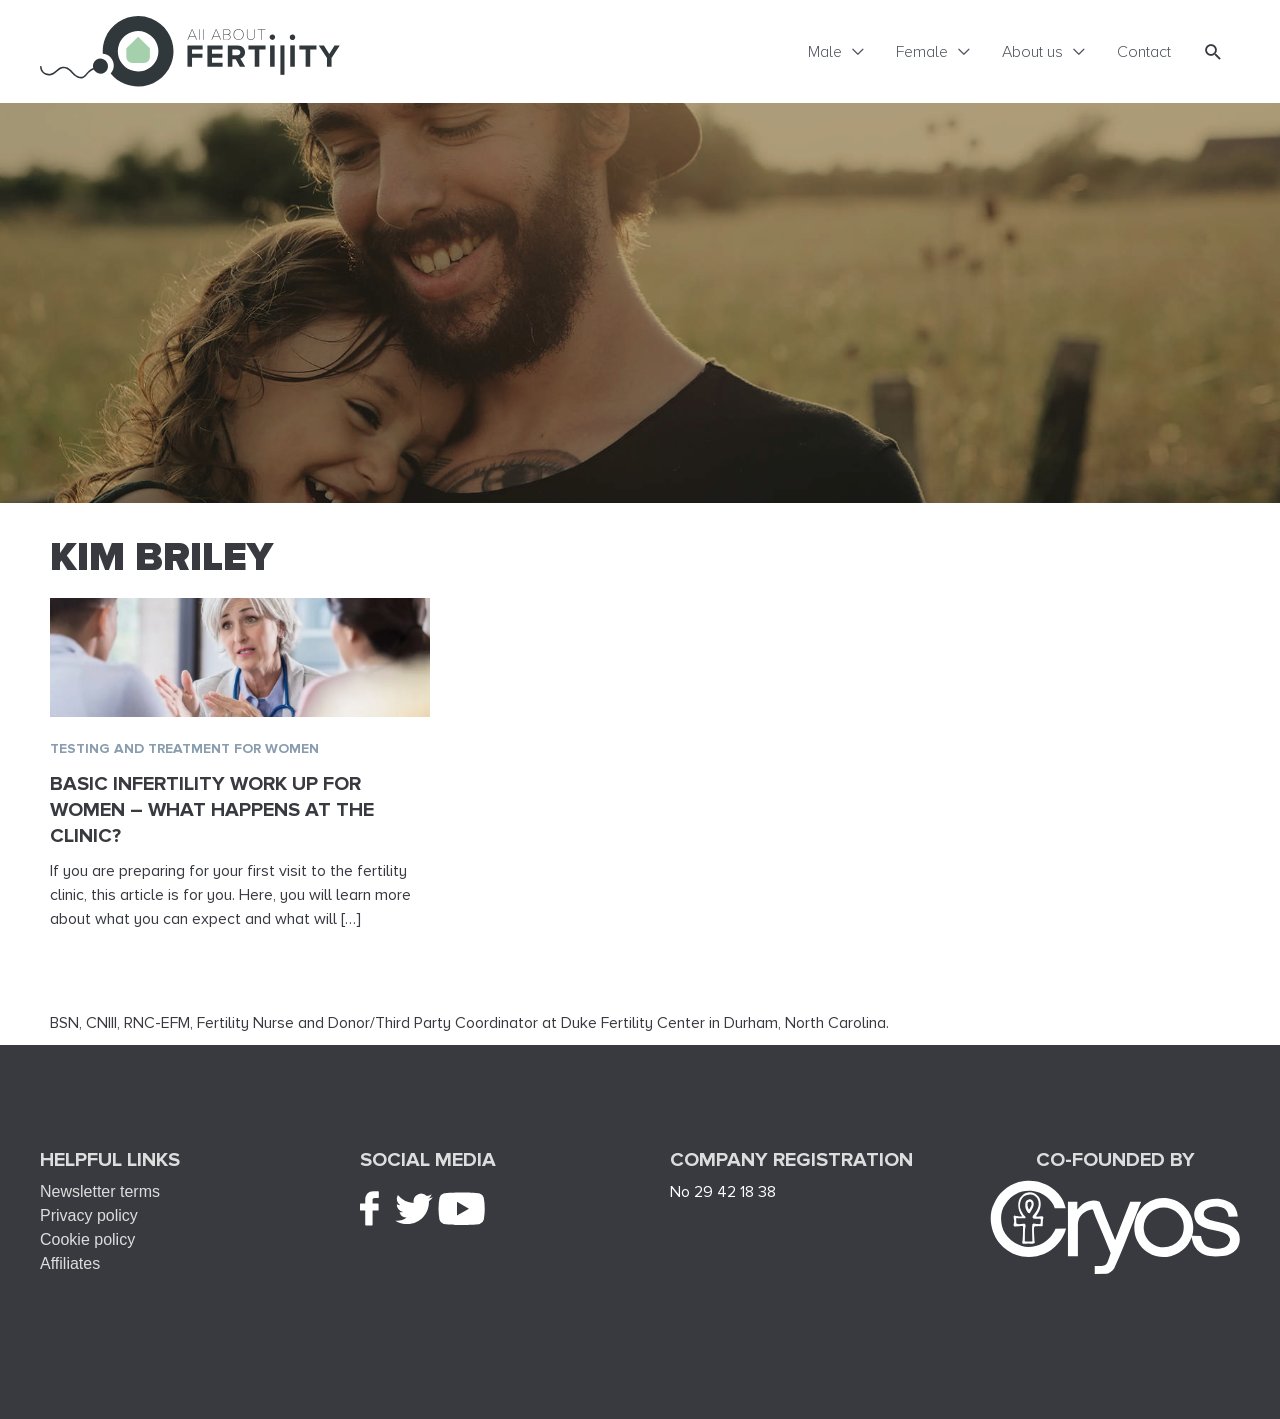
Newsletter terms (100, 1191)
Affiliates (70, 1263)
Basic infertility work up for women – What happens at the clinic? (212, 810)
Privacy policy (89, 1215)
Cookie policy (87, 1239)
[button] (1213, 51)
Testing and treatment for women (184, 748)
